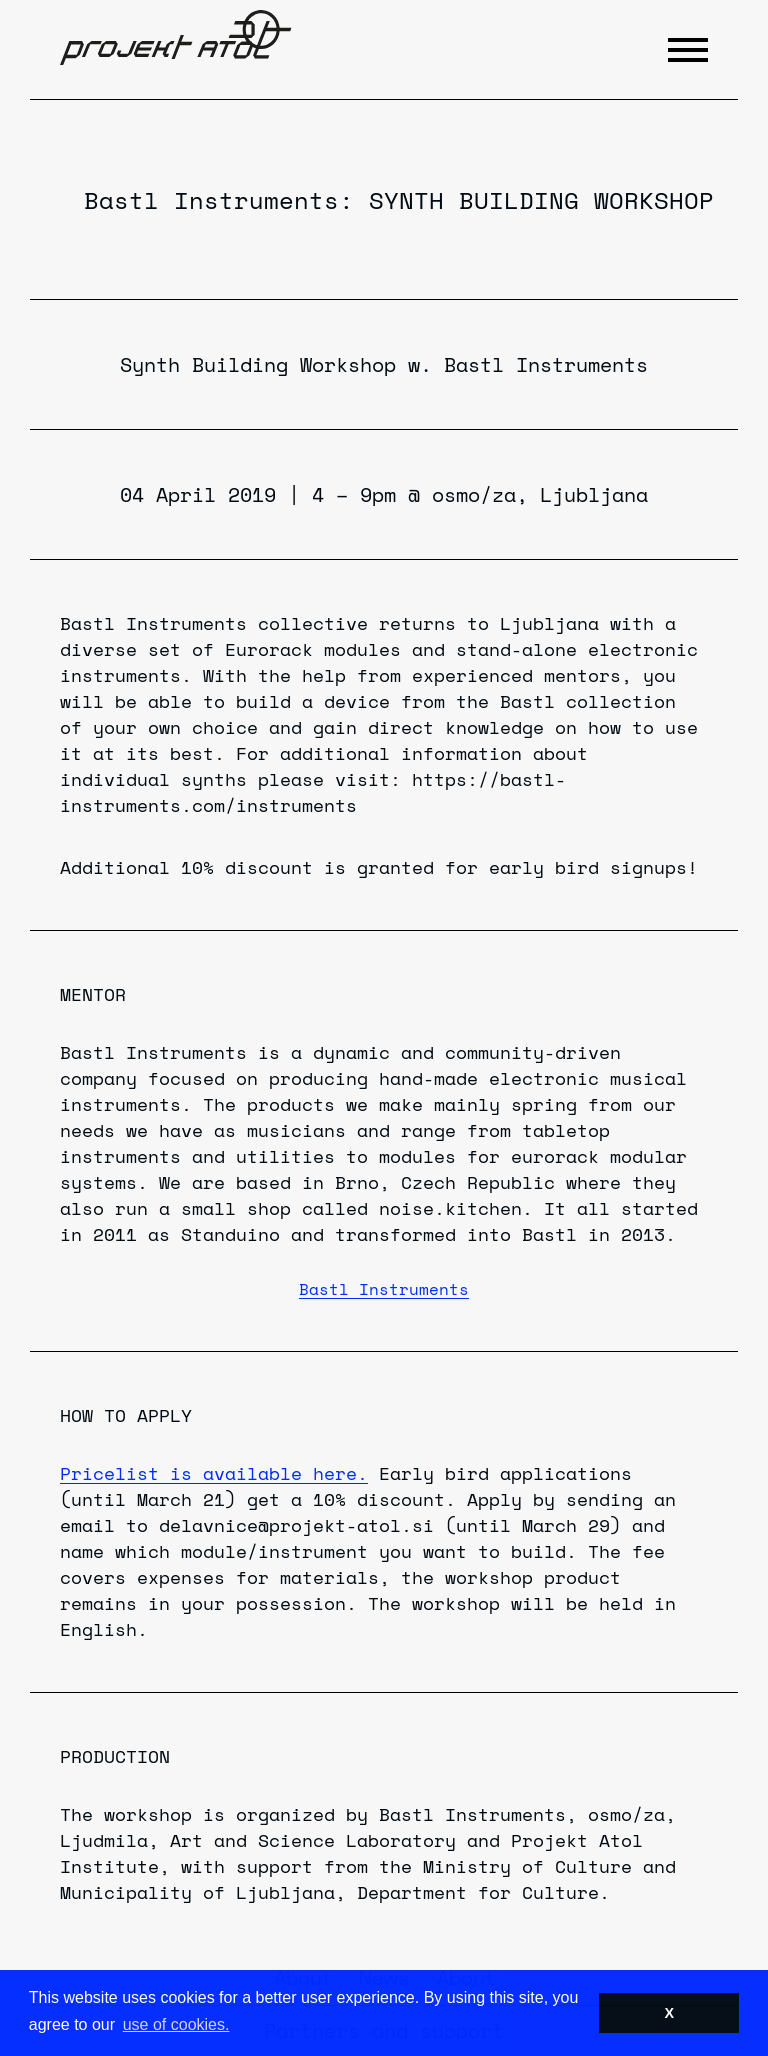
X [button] (669, 2013)
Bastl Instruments (211, 200)
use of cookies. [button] (176, 2024)
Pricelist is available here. (214, 1473)
